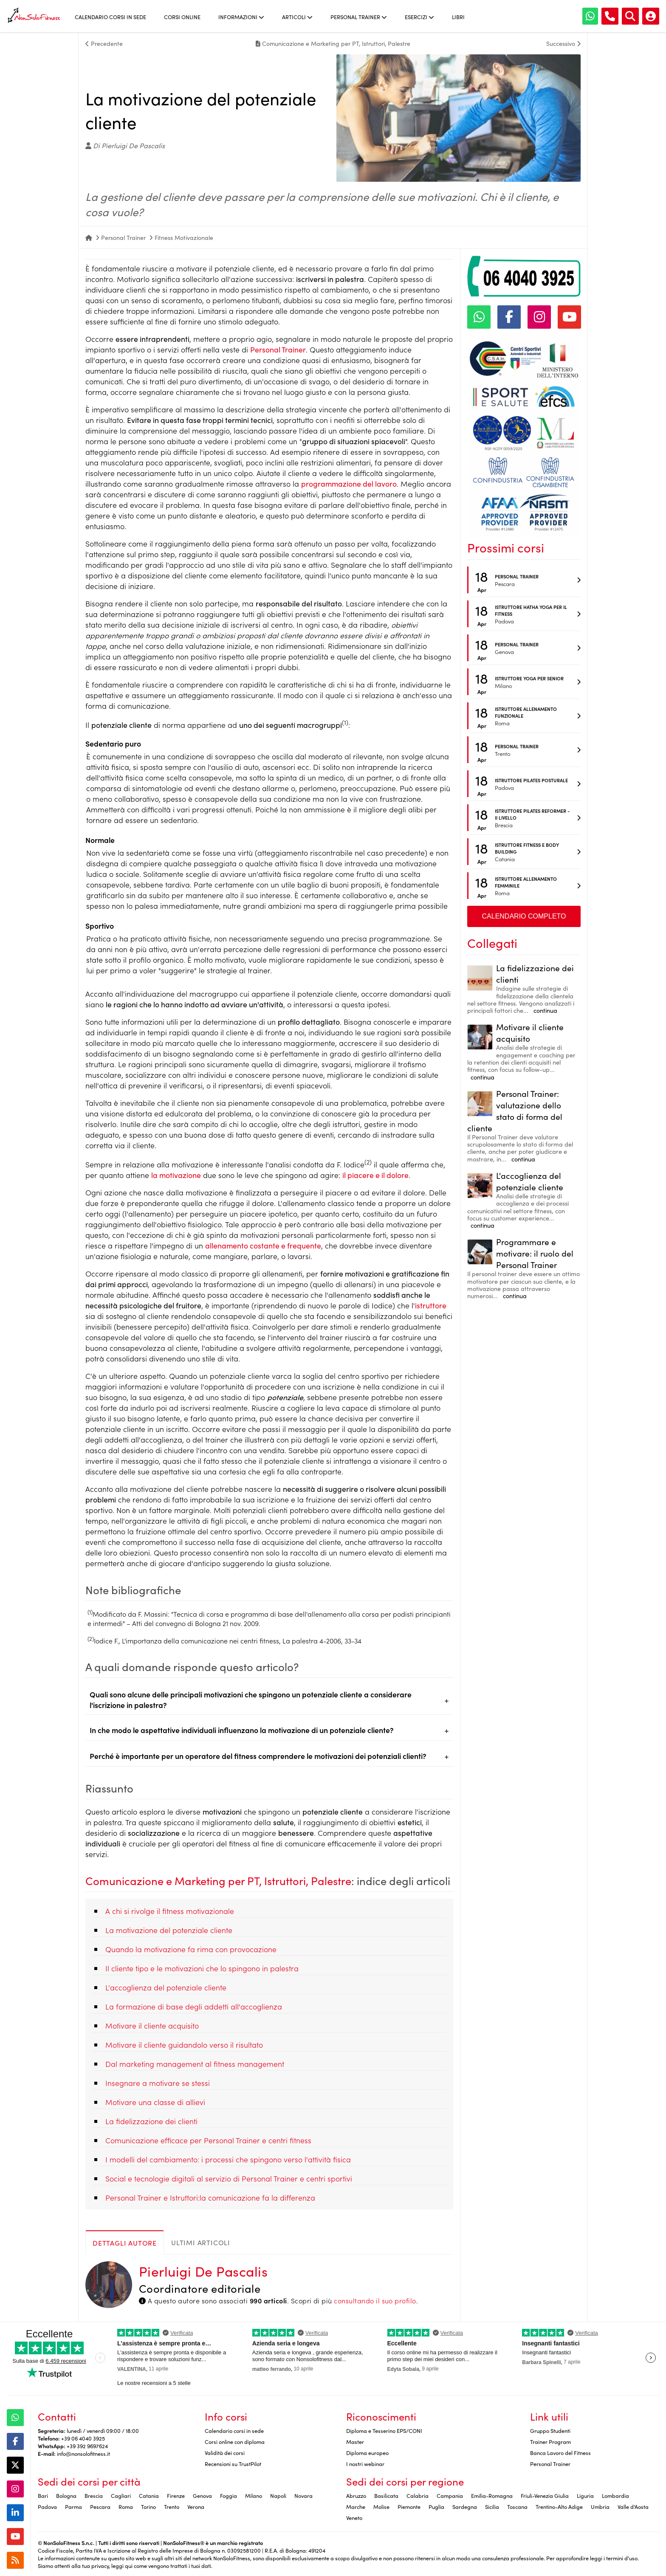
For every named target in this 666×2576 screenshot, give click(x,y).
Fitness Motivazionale (184, 237)
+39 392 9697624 (87, 2445)
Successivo (563, 43)
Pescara (100, 2506)
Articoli (297, 16)
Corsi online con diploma (235, 2441)
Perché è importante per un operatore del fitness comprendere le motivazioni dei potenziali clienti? (258, 1755)
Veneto (354, 2517)
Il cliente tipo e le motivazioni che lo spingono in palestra (202, 1968)
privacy (100, 2565)
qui (129, 2565)
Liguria (585, 2495)
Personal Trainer (358, 16)
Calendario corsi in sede (110, 16)
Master (355, 2441)
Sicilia (492, 2506)
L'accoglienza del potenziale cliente (165, 1987)
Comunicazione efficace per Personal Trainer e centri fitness (208, 2140)
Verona (195, 2506)
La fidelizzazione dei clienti (151, 2121)
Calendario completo (524, 916)
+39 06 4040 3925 (83, 2438)
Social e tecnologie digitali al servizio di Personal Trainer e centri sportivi (228, 2178)
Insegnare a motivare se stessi (157, 2082)
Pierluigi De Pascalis (203, 2270)
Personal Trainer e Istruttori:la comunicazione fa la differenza (210, 2197)
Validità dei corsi (225, 2452)
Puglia (436, 2506)
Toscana (517, 2506)
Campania (450, 2495)
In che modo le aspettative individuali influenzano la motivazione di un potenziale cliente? (242, 1730)
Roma (126, 2506)
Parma (73, 2506)
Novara (303, 2495)
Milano (253, 2495)
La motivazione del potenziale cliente (168, 1930)
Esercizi (419, 16)
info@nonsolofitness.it (83, 2453)
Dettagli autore (125, 2242)
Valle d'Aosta (633, 2506)
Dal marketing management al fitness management (194, 2063)
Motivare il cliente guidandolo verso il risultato (184, 2044)
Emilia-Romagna (492, 2495)
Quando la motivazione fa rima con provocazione (191, 1949)
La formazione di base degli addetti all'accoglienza (193, 2006)
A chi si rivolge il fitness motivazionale (169, 1910)
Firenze (176, 2495)
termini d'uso (622, 2558)
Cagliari (121, 2495)
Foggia (228, 2495)
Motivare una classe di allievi (155, 2102)
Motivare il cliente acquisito (152, 2025)
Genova (202, 2495)
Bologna (66, 2495)
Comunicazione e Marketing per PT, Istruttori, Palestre (218, 1880)
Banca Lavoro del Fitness (560, 2452)
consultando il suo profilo (375, 2300)
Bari (43, 2495)
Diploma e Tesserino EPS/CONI (384, 2430)
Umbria (600, 2506)
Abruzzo (356, 2495)
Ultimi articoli (200, 2242)
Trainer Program (550, 2441)
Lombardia (615, 2495)
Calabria (417, 2495)
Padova (47, 2506)
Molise (381, 2506)
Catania (149, 2495)
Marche (355, 2506)
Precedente (104, 43)
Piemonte (409, 2506)
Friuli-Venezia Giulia (545, 2495)
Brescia (94, 2495)
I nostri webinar (365, 2463)
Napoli (278, 2495)
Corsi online (182, 16)
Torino (148, 2506)
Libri (458, 16)
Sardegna (464, 2506)
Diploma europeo (367, 2452)
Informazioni (241, 16)
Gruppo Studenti (550, 2430)
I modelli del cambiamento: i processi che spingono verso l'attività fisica (228, 2159)
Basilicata (386, 2495)
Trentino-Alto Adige (559, 2506)
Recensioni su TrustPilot (233, 2463)
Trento (171, 2506)
